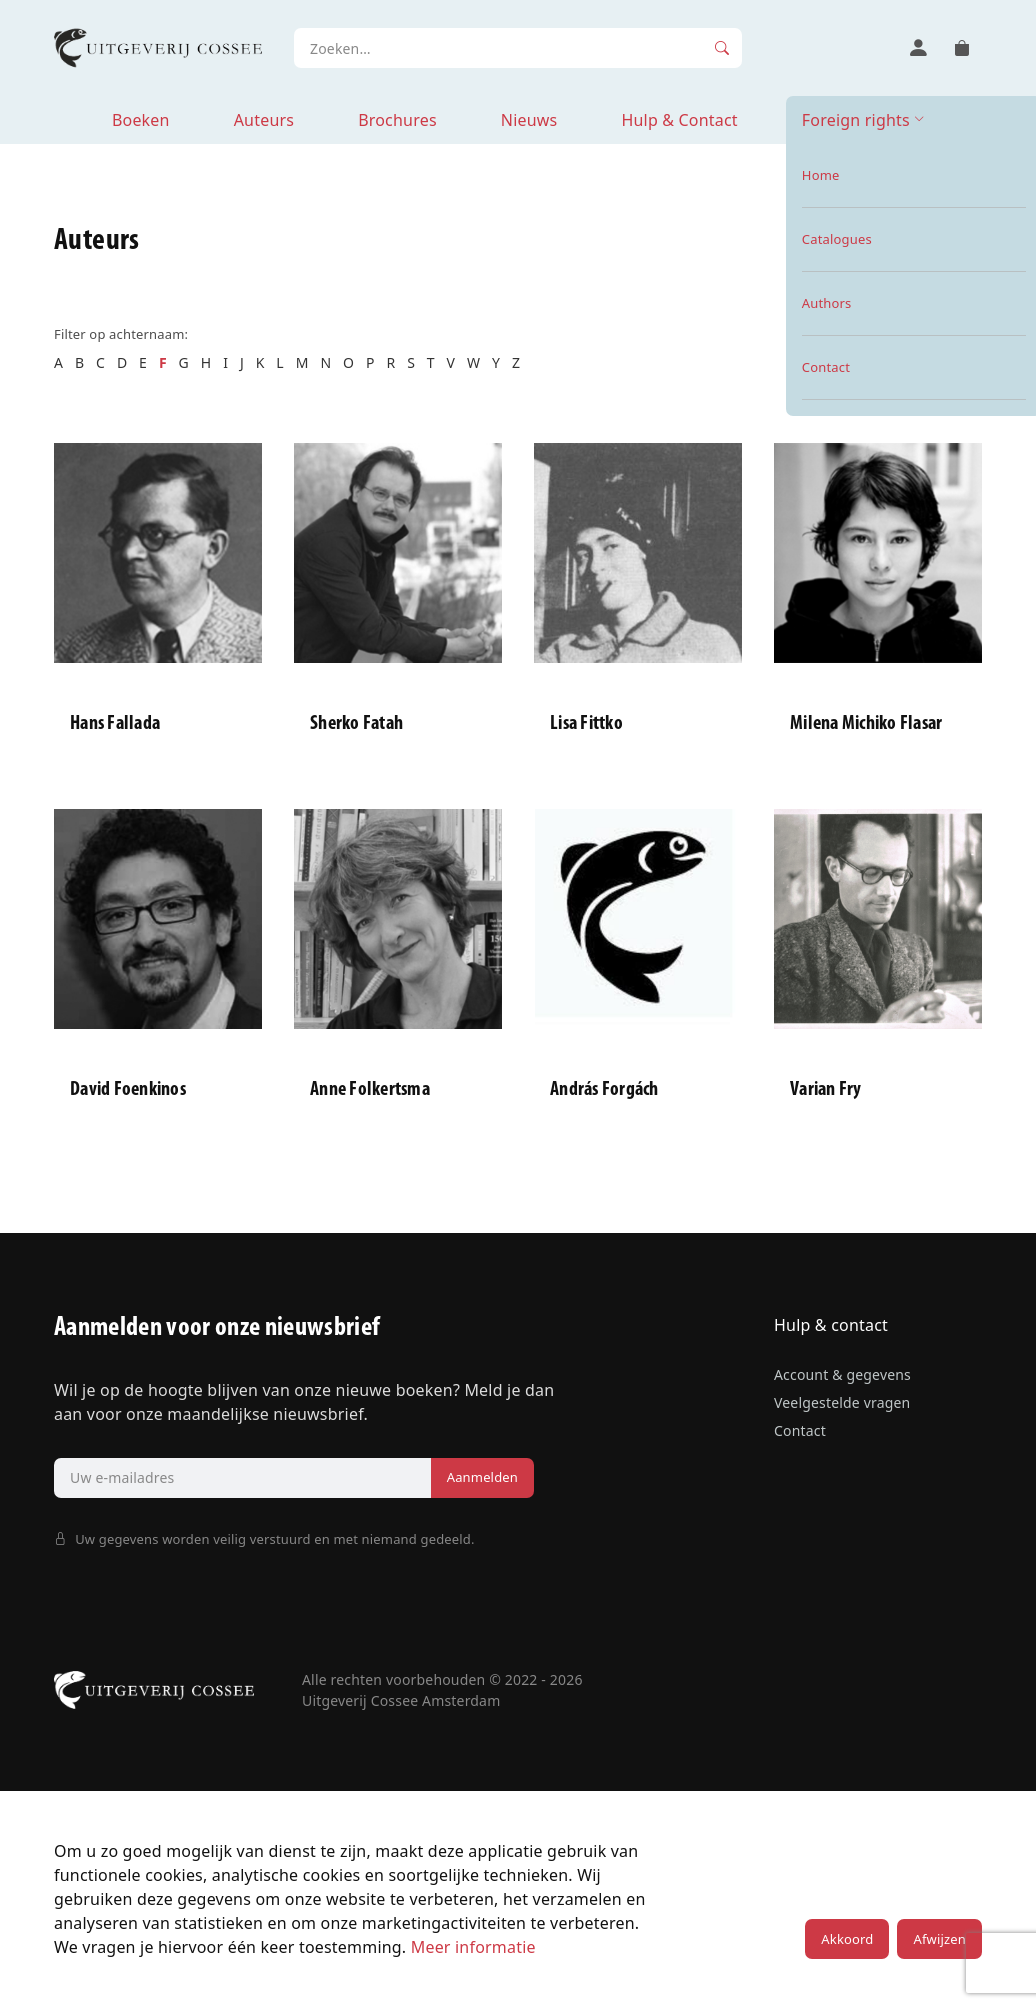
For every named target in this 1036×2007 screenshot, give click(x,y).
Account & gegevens (842, 1374)
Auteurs (264, 120)
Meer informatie (473, 1947)
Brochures (397, 120)
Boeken (141, 120)
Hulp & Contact (679, 120)
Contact (800, 1430)
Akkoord (847, 1939)
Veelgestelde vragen (842, 1402)
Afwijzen (939, 1939)
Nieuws (529, 120)
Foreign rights (856, 120)
